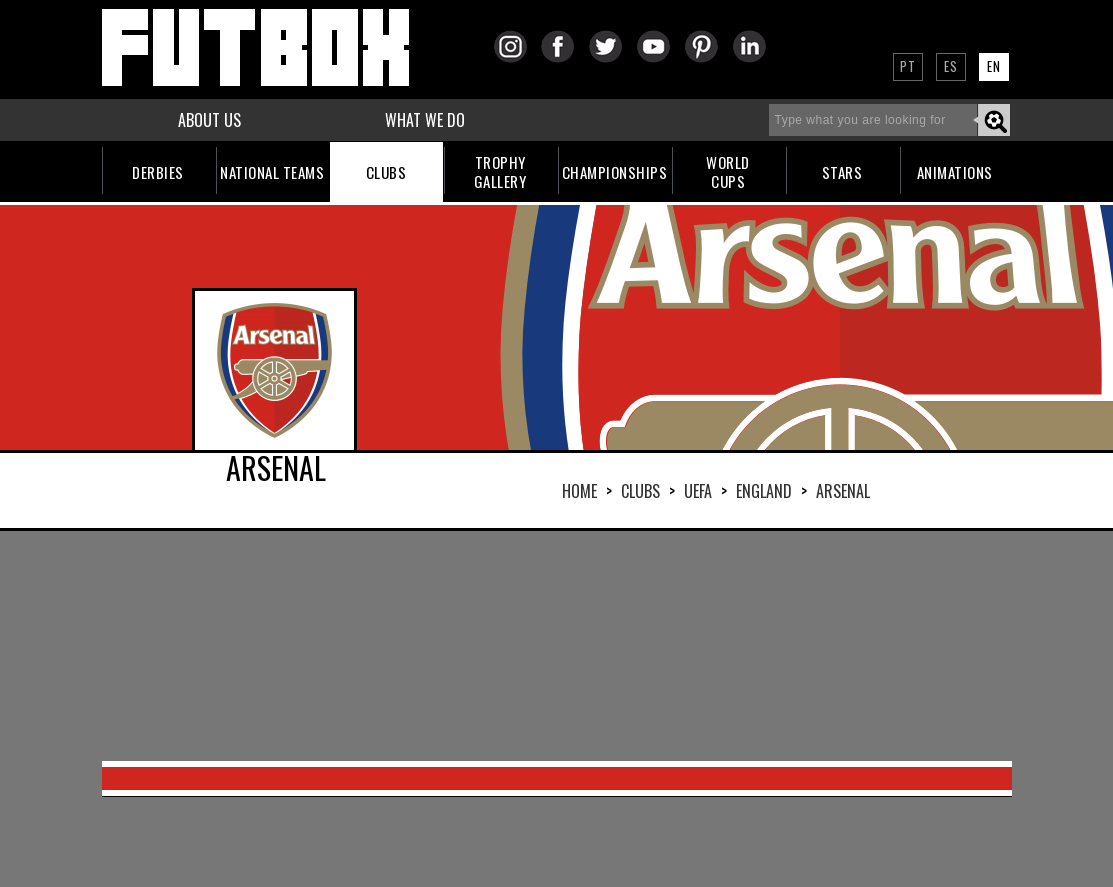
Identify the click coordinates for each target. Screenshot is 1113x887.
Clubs (640, 491)
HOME (579, 491)
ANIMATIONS (955, 172)
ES (951, 66)
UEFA (698, 491)
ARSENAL (843, 491)
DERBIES (158, 172)
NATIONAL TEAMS (272, 172)
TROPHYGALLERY (500, 171)
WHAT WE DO (425, 120)
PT (908, 66)
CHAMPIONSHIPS (615, 172)
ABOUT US (209, 120)
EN (994, 66)
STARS (842, 172)
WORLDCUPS (728, 171)
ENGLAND (764, 491)
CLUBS (386, 172)
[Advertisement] (557, 646)
